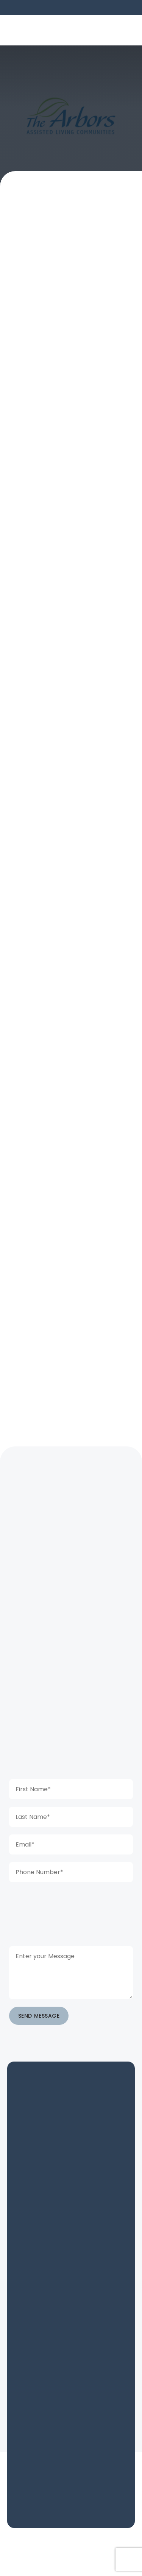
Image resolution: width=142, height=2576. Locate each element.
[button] (125, 30)
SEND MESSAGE (39, 2016)
